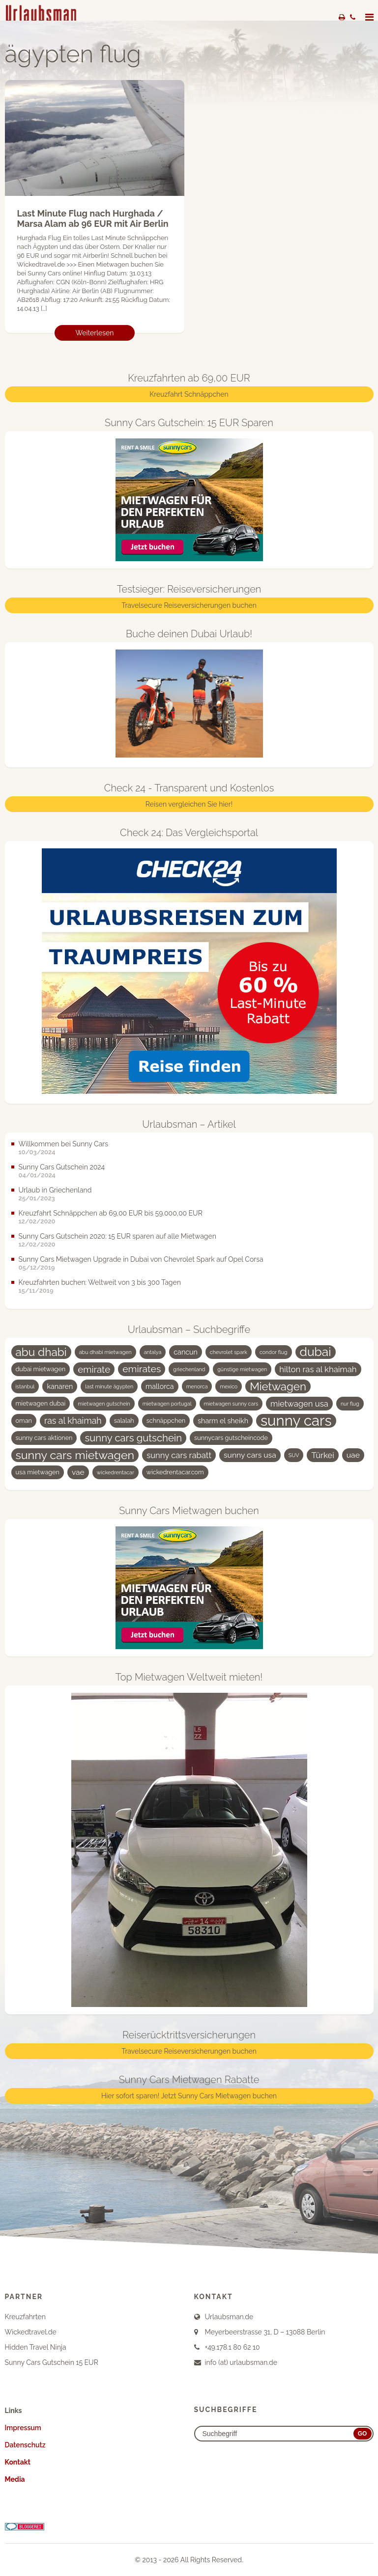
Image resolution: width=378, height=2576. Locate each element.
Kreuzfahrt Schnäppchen (188, 395)
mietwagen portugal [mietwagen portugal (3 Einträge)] (167, 1404)
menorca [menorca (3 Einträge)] (197, 1386)
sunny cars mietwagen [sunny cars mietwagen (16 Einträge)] (75, 1455)
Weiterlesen (95, 333)
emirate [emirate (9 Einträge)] (94, 1369)
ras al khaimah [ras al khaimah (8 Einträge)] (73, 1420)
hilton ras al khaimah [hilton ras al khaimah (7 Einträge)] (317, 1369)
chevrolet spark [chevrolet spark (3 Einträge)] (228, 1352)
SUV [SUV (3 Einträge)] (294, 1455)
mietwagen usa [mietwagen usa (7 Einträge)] (299, 1404)
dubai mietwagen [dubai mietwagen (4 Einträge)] (41, 1369)
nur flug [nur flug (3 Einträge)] (350, 1404)
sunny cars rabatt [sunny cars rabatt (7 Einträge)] (178, 1455)
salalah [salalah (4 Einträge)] (124, 1420)
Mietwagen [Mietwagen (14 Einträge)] (278, 1386)
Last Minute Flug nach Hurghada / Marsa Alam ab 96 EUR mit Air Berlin (93, 219)
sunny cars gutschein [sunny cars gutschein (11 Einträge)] (133, 1438)
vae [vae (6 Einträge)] (78, 1472)
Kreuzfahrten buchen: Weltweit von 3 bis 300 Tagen (100, 1282)
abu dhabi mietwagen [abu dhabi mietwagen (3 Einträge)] (105, 1352)
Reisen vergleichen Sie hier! (189, 804)
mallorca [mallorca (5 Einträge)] (159, 1386)
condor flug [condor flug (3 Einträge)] (274, 1352)
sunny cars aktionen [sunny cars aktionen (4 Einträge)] (44, 1437)
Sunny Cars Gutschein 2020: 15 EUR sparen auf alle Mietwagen (117, 1236)
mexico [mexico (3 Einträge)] (228, 1386)
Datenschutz (25, 2445)
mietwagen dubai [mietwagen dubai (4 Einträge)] (41, 1403)
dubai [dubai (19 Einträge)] (315, 1352)
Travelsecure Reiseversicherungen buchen (189, 606)
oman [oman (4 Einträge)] (24, 1420)
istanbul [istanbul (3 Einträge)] (25, 1386)
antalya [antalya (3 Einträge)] (153, 1352)
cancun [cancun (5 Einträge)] (186, 1352)
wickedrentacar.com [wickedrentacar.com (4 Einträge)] (175, 1472)
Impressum (23, 2428)
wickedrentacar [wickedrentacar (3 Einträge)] (115, 1472)
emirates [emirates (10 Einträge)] (141, 1369)
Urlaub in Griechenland (55, 1190)
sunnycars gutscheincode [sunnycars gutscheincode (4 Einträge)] (231, 1437)
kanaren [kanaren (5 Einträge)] (60, 1386)
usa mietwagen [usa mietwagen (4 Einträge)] (37, 1472)
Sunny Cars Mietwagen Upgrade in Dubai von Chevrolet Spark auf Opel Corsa (141, 1259)
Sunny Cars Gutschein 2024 (62, 1167)
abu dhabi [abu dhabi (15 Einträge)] (41, 1352)
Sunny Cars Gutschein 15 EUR (51, 2362)
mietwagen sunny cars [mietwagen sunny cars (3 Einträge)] (231, 1404)
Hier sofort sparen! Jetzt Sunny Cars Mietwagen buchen (189, 2096)
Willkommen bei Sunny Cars (64, 1144)
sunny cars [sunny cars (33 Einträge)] (296, 1421)
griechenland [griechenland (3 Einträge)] (189, 1369)
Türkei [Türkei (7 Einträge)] (322, 1455)
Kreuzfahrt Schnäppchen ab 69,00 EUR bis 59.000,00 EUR (111, 1213)
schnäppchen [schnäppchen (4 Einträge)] (165, 1420)
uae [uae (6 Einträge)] (353, 1455)
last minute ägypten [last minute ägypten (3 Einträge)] (109, 1386)
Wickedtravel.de (31, 2332)
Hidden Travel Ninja (35, 2347)
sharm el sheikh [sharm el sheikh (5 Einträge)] (223, 1421)
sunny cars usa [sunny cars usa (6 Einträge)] (250, 1455)
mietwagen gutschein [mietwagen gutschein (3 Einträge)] (104, 1404)
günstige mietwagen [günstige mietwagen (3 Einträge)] (242, 1369)
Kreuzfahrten (25, 2317)
